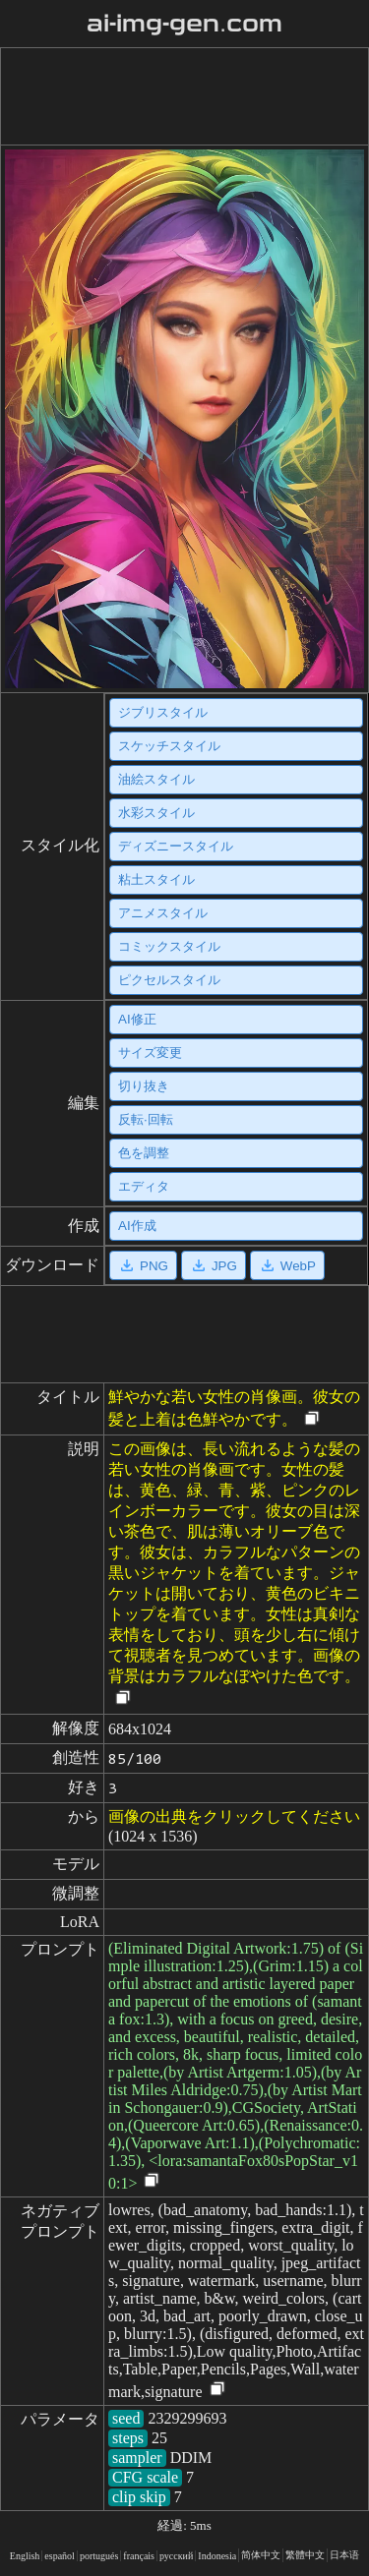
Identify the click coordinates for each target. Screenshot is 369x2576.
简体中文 (260, 2554)
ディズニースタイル (175, 846)
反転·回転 (145, 1119)
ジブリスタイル (163, 712)
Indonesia (217, 2555)
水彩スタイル (156, 812)
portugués (99, 2555)
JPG (213, 1265)
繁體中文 (305, 2554)
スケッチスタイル (169, 745)
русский (176, 2555)
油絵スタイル (156, 779)
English (25, 2555)
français (138, 2555)
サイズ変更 (150, 1052)
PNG (143, 1265)
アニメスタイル (163, 913)
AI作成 (137, 1225)
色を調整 (143, 1152)
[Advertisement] (180, 96)
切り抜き (143, 1086)
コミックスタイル (169, 946)
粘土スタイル (156, 879)
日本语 (344, 2554)
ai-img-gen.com (184, 23)
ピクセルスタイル (169, 979)
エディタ (143, 1186)
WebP (287, 1265)
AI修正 (137, 1019)
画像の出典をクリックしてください (234, 1816)
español (59, 2555)
